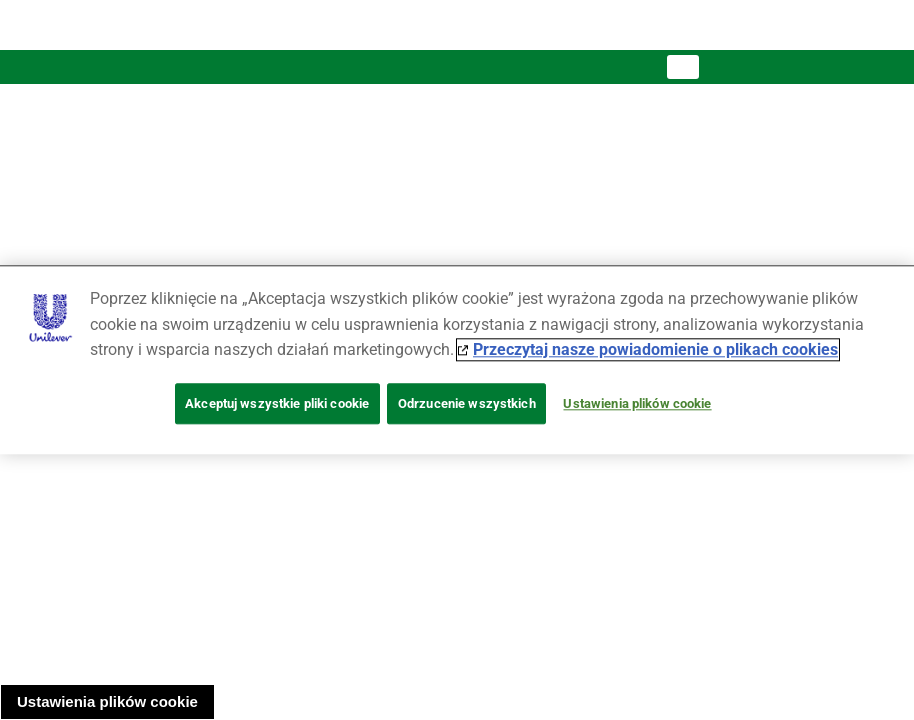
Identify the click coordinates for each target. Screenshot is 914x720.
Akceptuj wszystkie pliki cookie (277, 403)
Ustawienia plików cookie (107, 701)
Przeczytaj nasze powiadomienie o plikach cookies (655, 350)
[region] (457, 359)
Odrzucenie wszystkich (467, 403)
